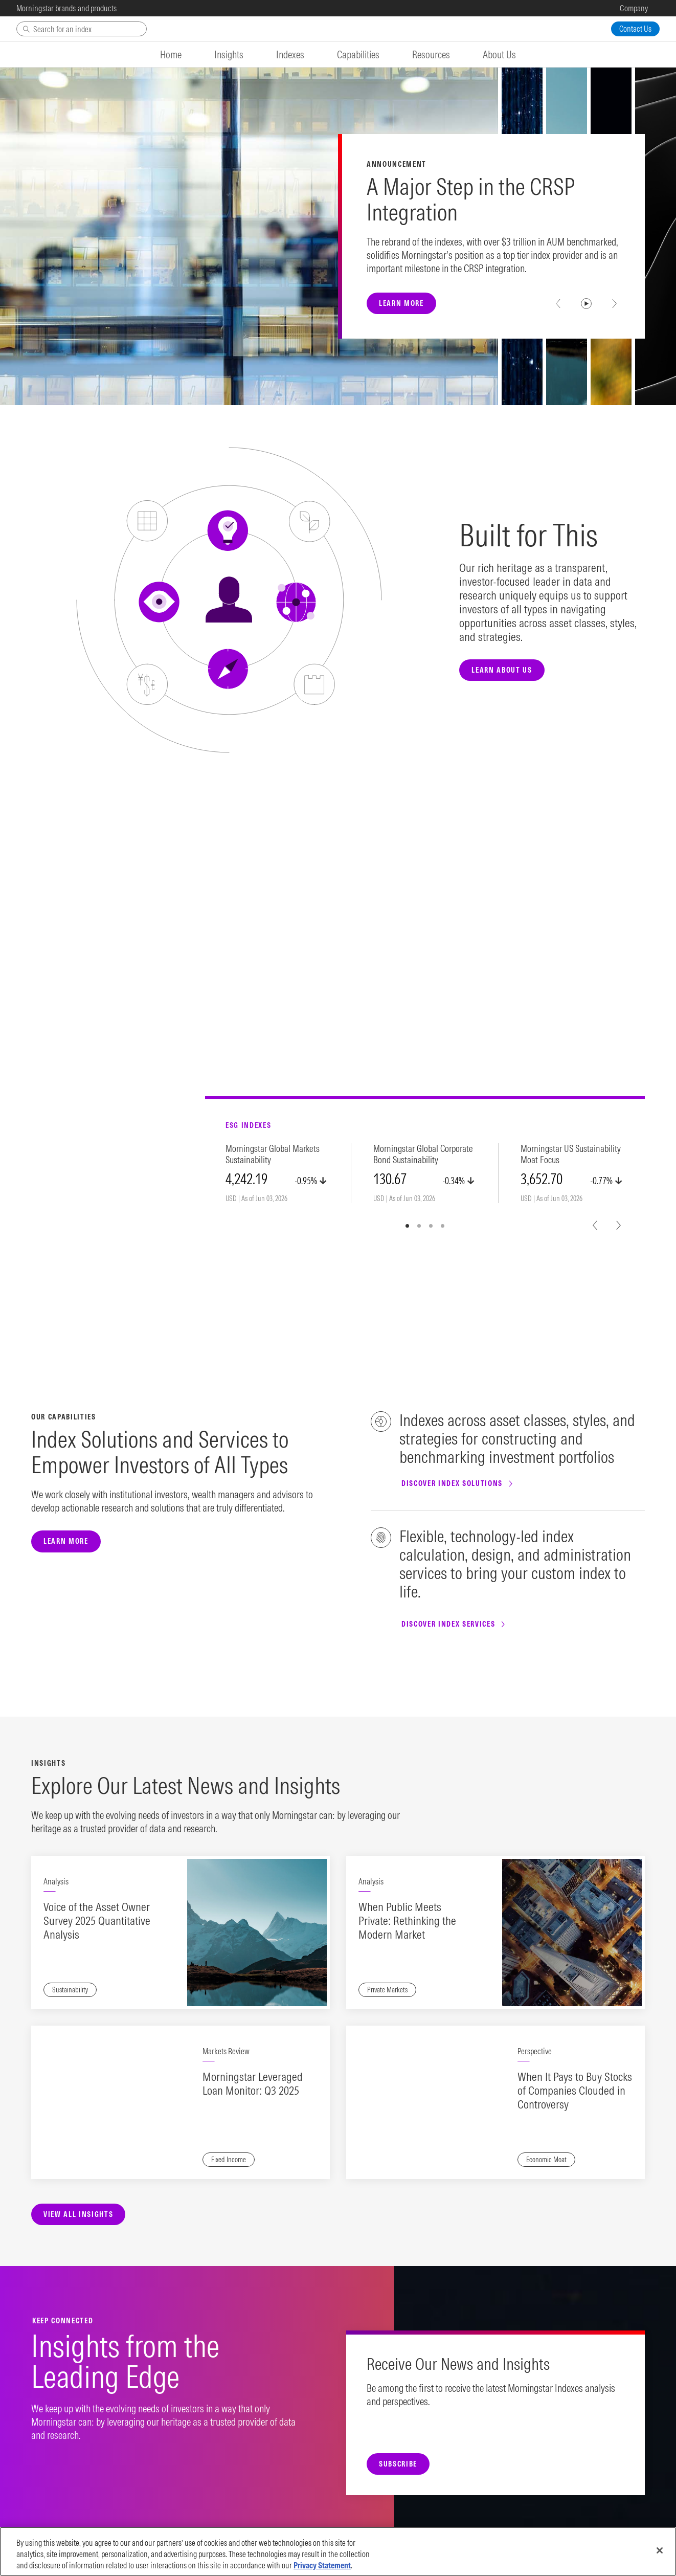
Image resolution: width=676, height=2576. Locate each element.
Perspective (534, 2051)
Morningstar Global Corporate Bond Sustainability (423, 1154)
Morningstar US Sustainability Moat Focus (571, 1154)
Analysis (56, 1881)
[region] (338, 2551)
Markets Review (226, 2051)
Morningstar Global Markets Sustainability (273, 1154)
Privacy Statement (322, 2565)
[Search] (81, 28)
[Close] (659, 2550)
